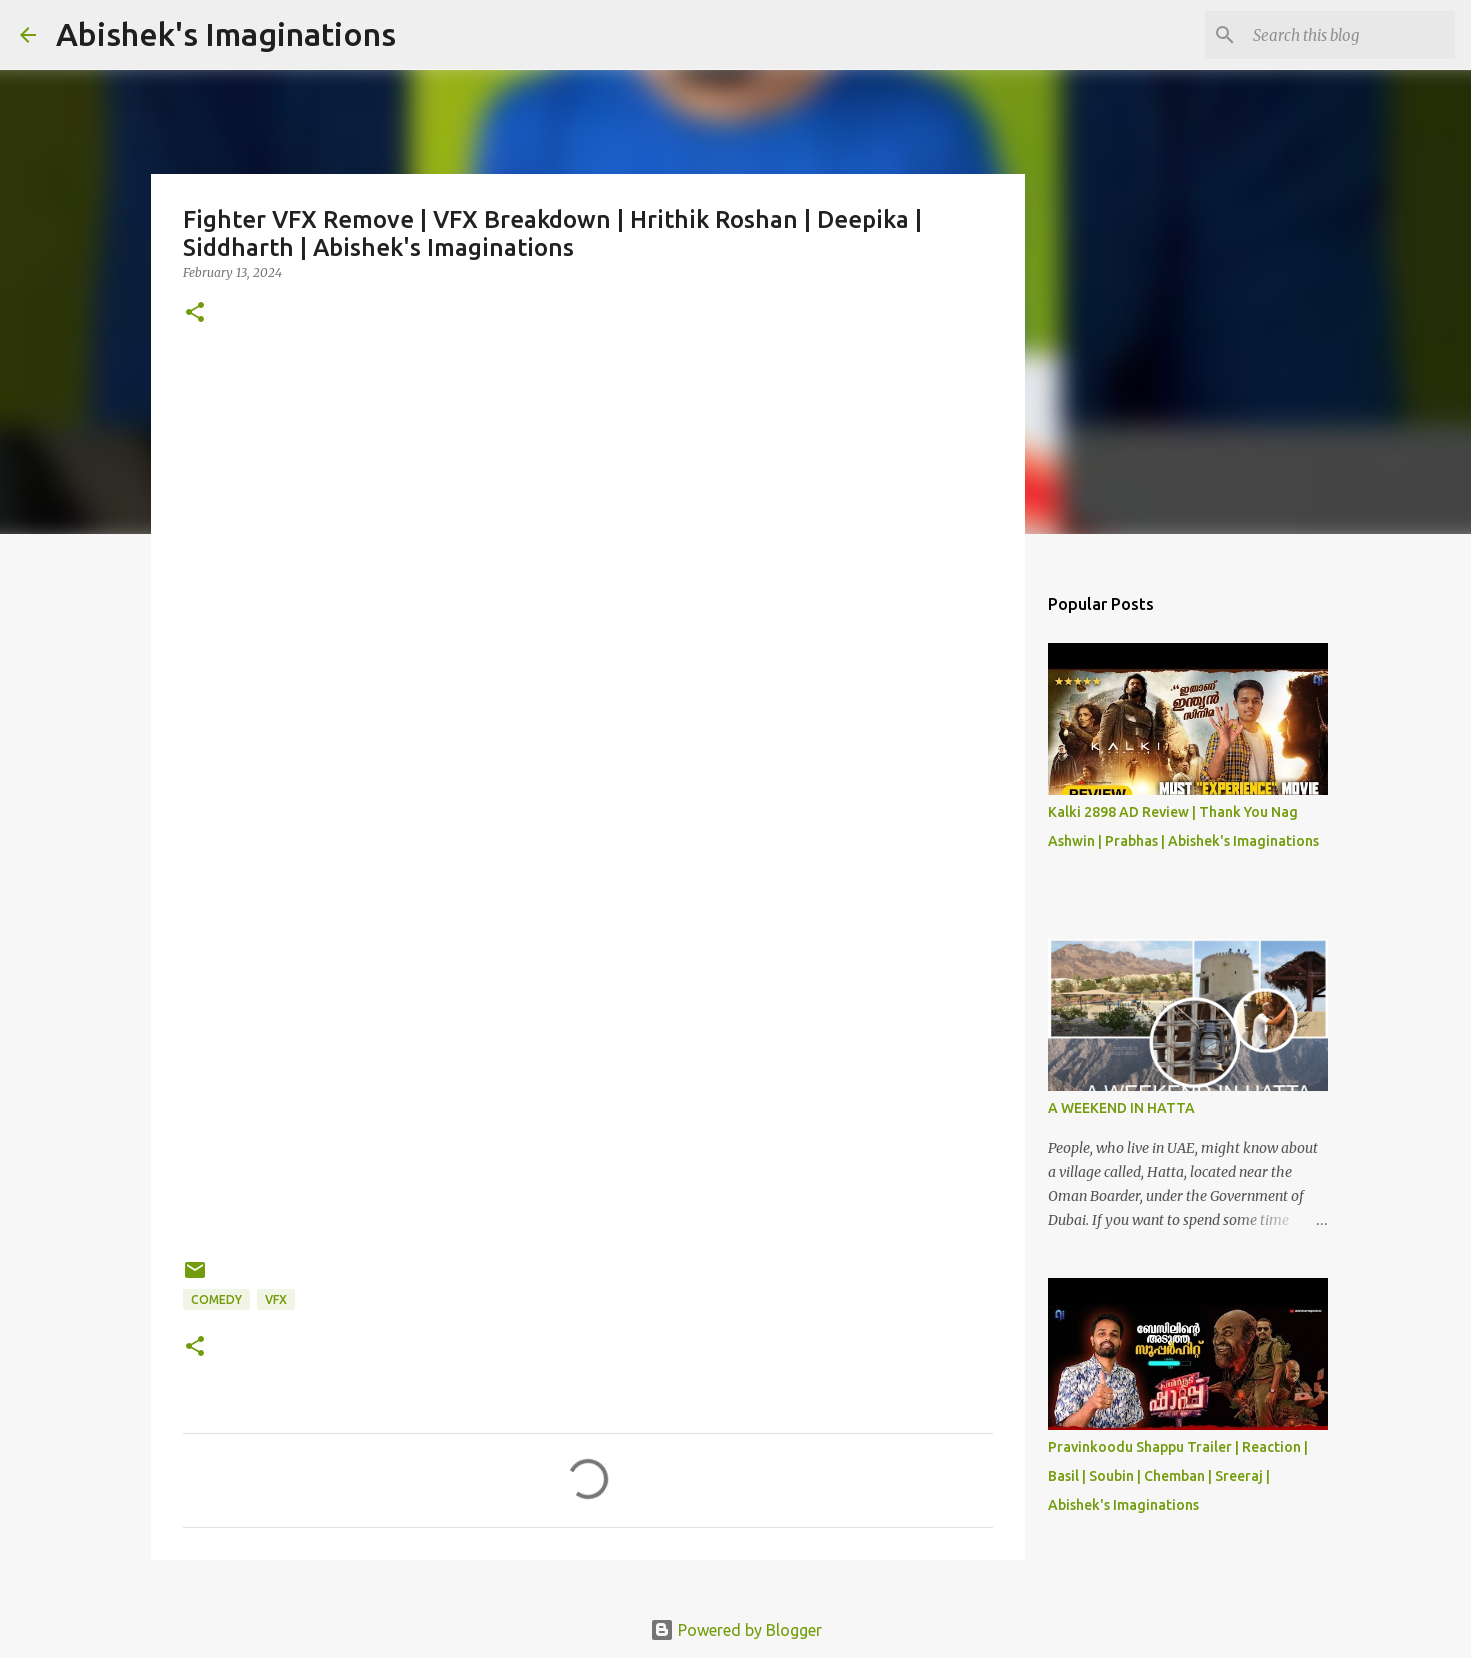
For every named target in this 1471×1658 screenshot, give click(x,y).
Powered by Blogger (736, 1630)
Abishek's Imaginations (226, 34)
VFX (276, 1299)
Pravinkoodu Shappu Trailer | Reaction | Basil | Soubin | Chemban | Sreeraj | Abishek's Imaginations (1178, 1476)
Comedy (216, 1299)
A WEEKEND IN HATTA (1121, 1108)
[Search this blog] (1350, 35)
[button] (195, 313)
